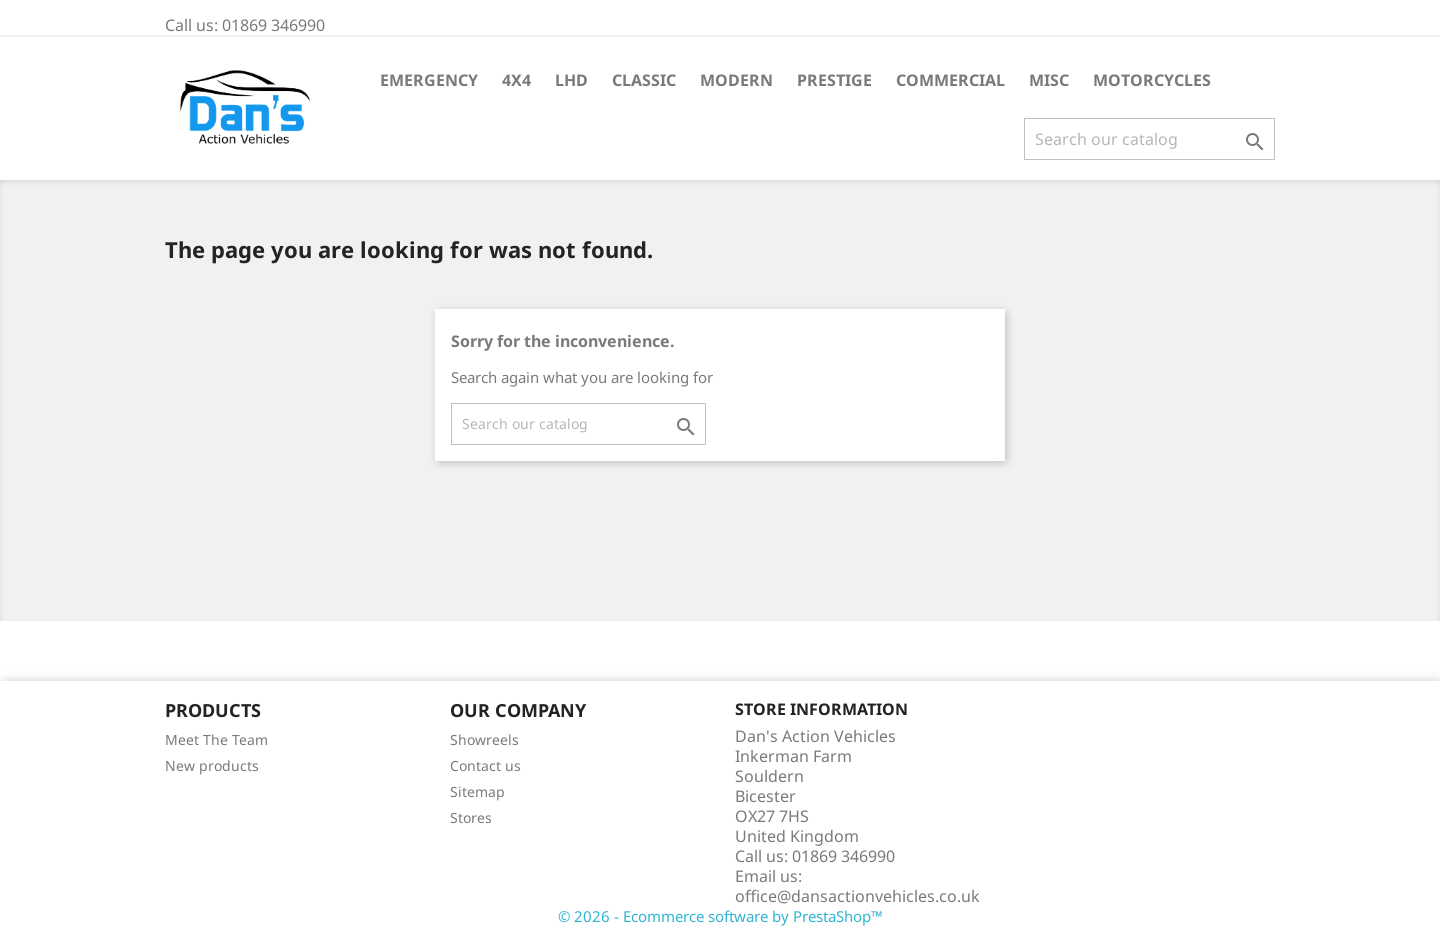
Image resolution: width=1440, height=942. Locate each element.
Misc (1049, 80)
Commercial (950, 80)
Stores (471, 817)
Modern (736, 80)
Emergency (429, 80)
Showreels (484, 739)
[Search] (1149, 139)
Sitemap (477, 791)
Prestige (834, 80)
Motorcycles (1152, 80)
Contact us (485, 765)
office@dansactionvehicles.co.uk (857, 896)
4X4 (516, 80)
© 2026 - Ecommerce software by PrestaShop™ (720, 916)
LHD (571, 80)
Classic (644, 80)
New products (212, 765)
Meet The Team (216, 739)
